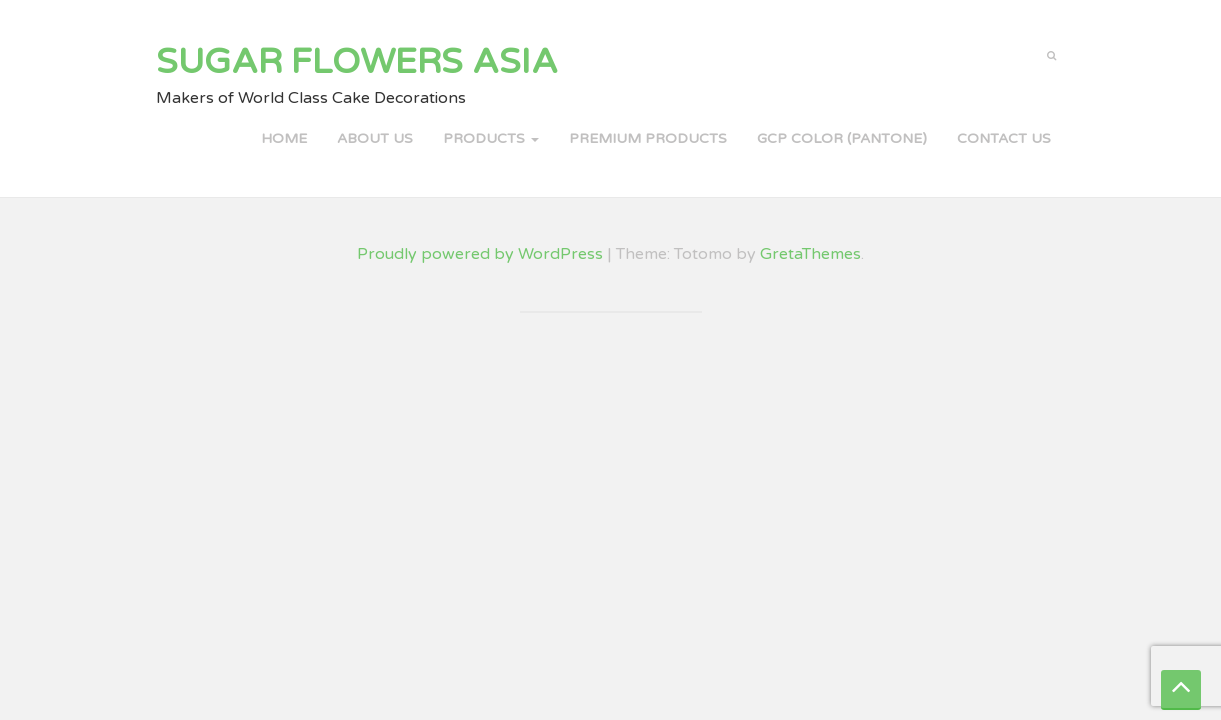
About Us (375, 138)
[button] (1051, 54)
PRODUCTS (491, 138)
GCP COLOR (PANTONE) (842, 138)
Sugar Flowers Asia (357, 62)
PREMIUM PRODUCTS (648, 138)
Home (284, 138)
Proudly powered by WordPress (480, 254)
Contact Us (1004, 138)
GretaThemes (810, 254)
